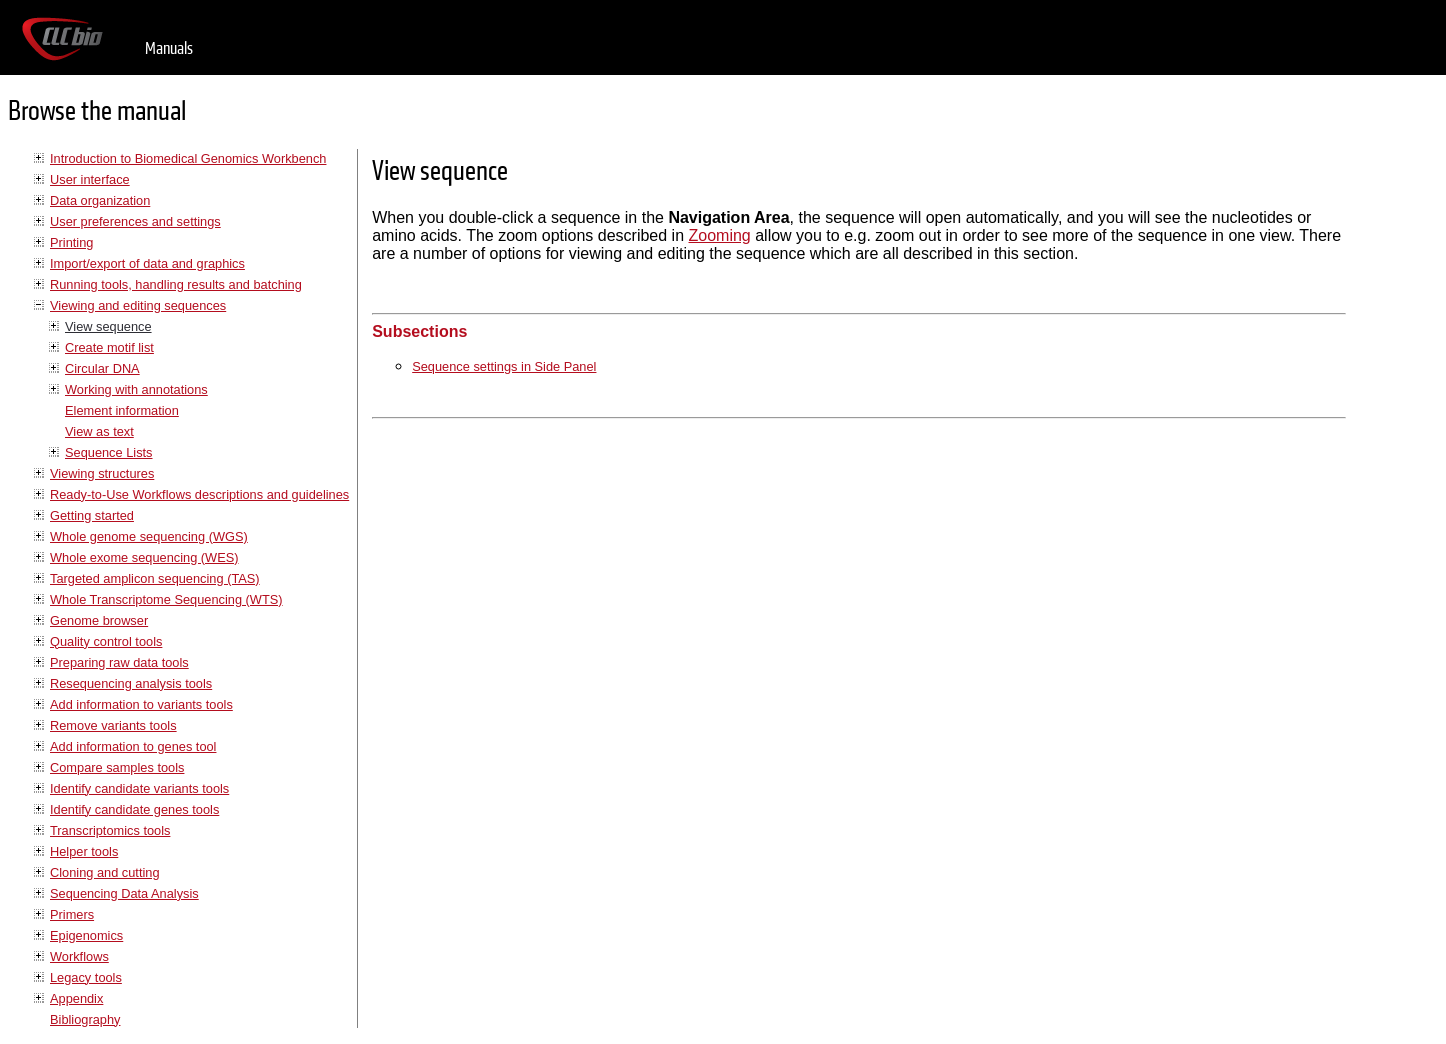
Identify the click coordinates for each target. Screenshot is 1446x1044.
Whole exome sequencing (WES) (144, 557)
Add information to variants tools (141, 704)
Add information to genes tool (133, 746)
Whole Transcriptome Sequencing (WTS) (166, 599)
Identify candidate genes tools (134, 809)
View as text (99, 431)
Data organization (100, 200)
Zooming (720, 235)
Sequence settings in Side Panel (504, 366)
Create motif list (109, 347)
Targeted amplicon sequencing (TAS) (155, 578)
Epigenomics (86, 935)
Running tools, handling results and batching (176, 284)
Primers (72, 914)
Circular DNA (102, 368)
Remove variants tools (113, 725)
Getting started (92, 515)
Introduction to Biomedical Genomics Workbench (188, 158)
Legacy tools (86, 977)
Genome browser (99, 620)
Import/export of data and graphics (147, 263)
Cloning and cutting (105, 872)
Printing (71, 242)
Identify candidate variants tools (139, 788)
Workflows (79, 956)
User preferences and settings (135, 221)
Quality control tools (106, 641)
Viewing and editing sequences (138, 305)
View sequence (108, 326)
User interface (90, 179)
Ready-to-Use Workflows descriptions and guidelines (199, 494)
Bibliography (85, 1019)
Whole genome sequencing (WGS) (149, 536)
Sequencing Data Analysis (124, 893)
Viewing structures (102, 473)
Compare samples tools (117, 767)
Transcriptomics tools (110, 830)
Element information (122, 410)
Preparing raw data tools (119, 662)
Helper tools (84, 851)
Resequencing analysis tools (131, 683)
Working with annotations (136, 389)
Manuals (169, 48)
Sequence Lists (109, 452)
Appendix (76, 998)
